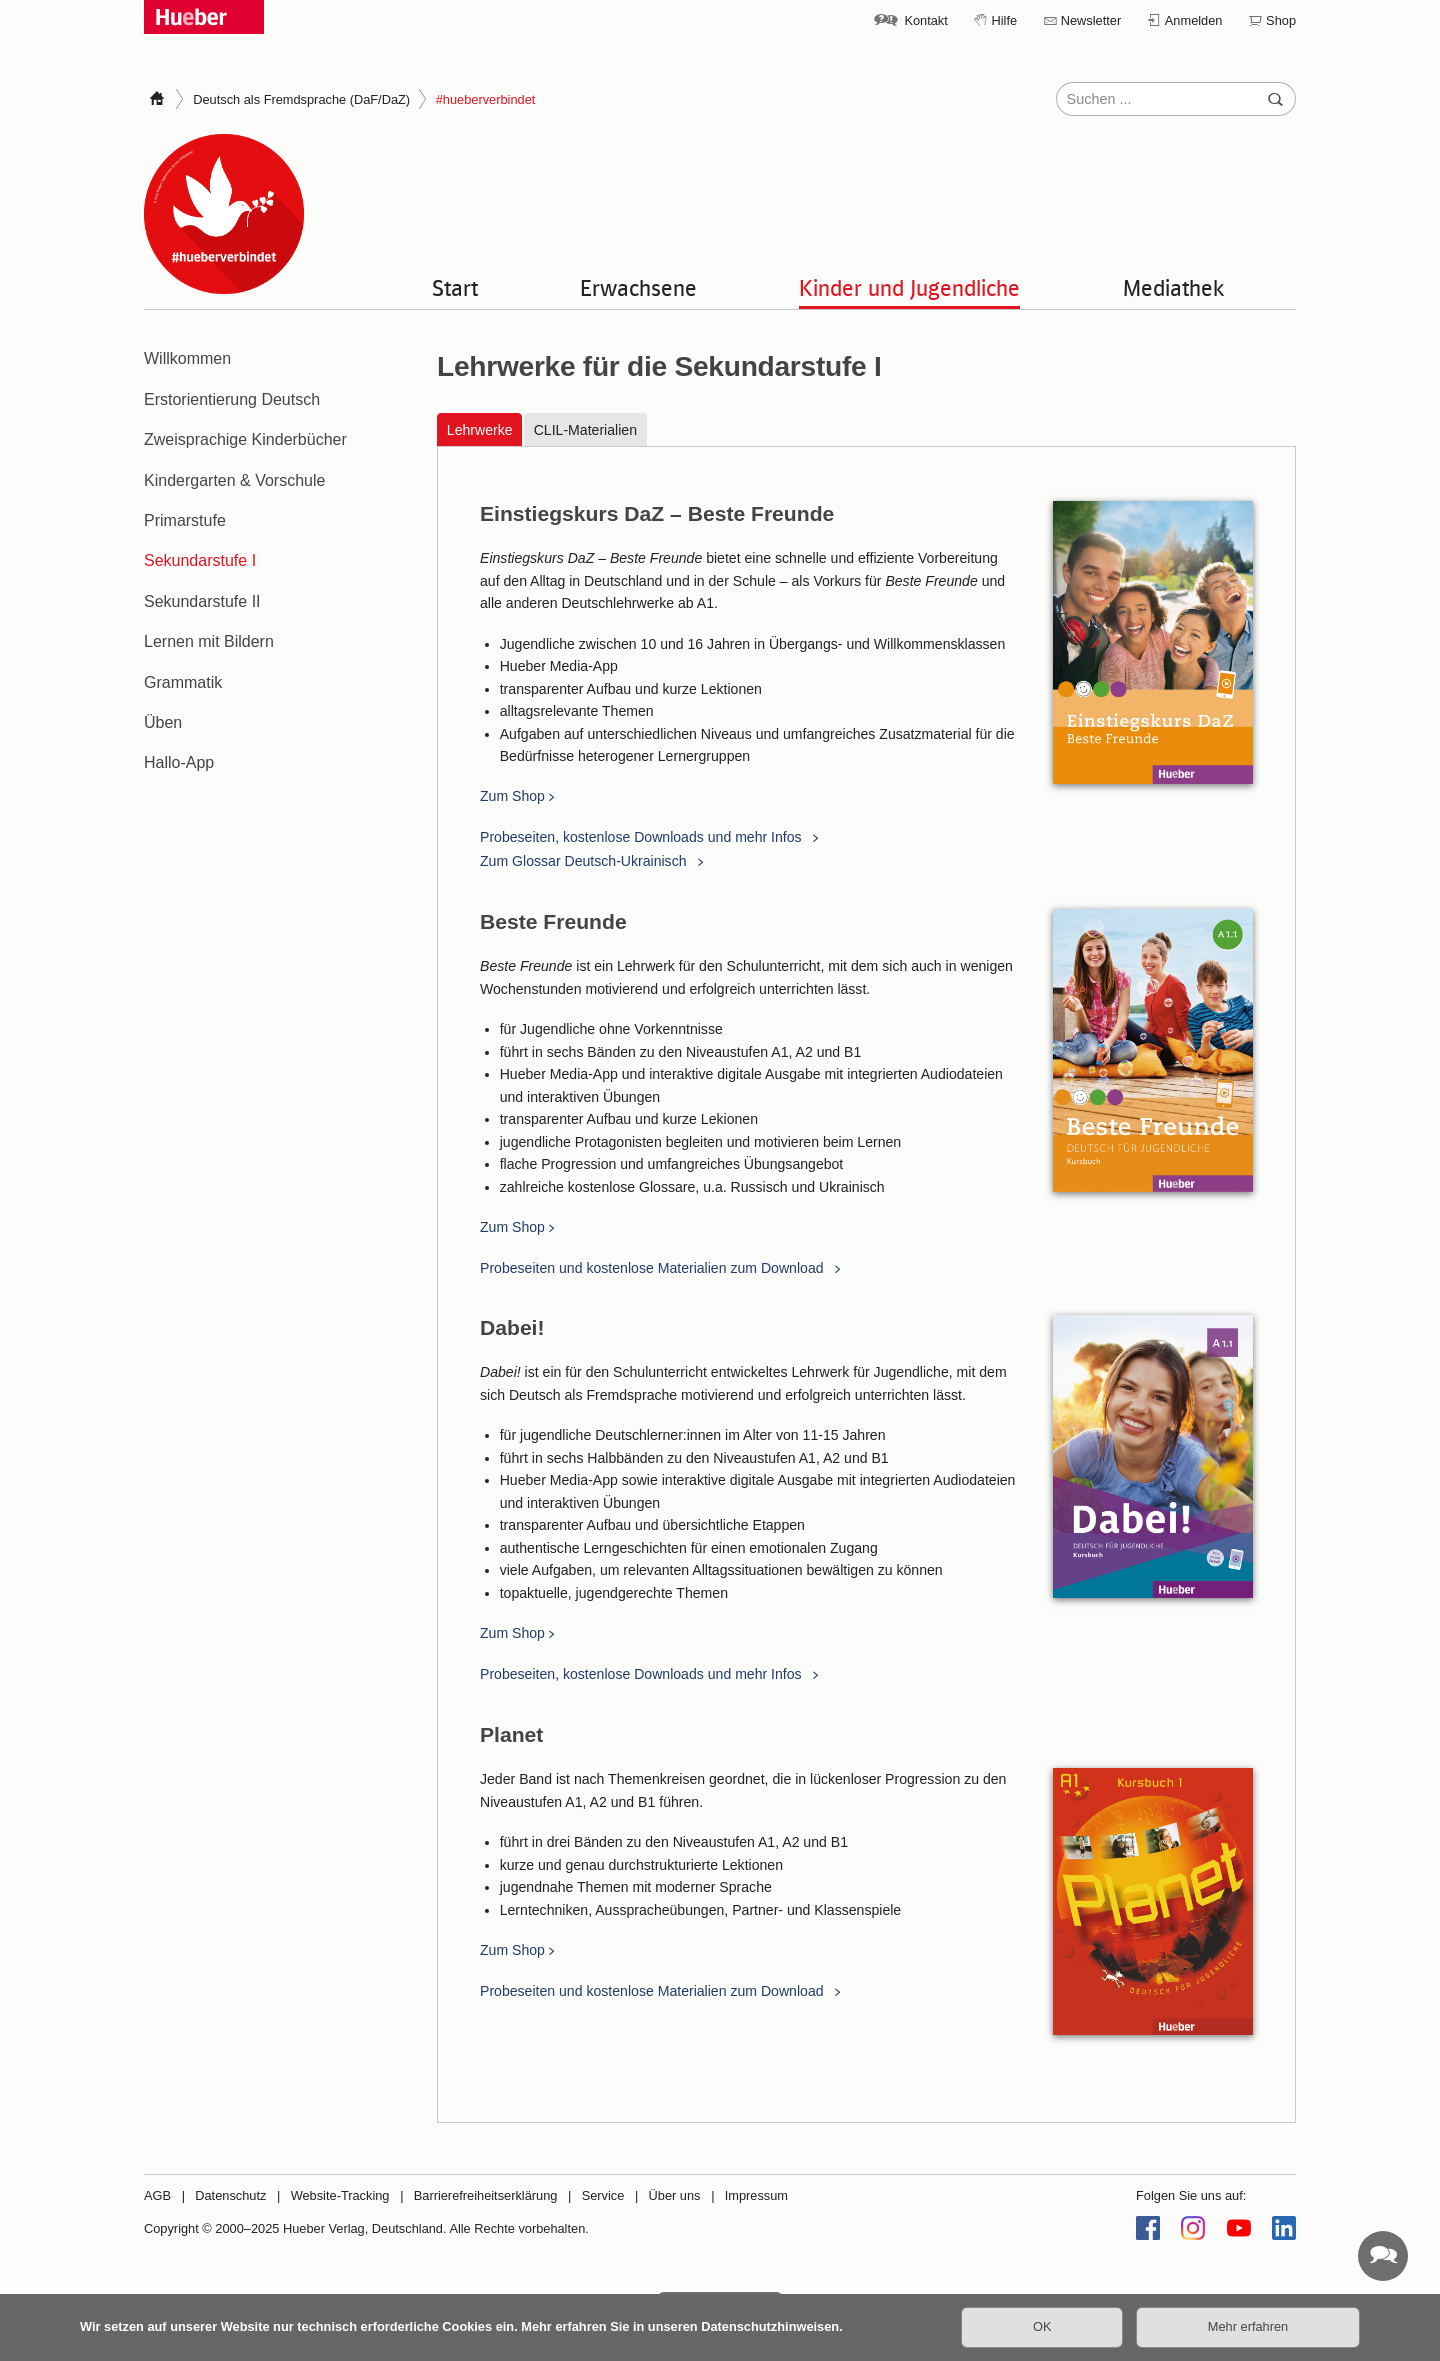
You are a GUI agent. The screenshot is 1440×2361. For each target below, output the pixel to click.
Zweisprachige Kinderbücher (245, 439)
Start (455, 287)
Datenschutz (230, 2195)
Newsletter (1091, 20)
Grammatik (183, 682)
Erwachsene (638, 287)
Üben (163, 722)
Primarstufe (185, 520)
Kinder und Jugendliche (909, 287)
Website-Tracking (340, 2195)
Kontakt (925, 20)
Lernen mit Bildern (209, 641)
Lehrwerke (480, 430)
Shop (1281, 20)
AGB (157, 2195)
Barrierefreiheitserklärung (486, 2195)
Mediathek (1174, 287)
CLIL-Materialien (584, 430)
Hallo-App (179, 762)
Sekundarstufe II (202, 601)
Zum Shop (512, 797)
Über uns (675, 2195)
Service (603, 2195)
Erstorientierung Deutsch (232, 399)
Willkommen (187, 358)
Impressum (756, 2195)
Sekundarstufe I (200, 560)
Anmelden (1194, 20)
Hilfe (1004, 20)
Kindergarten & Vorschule (234, 480)
